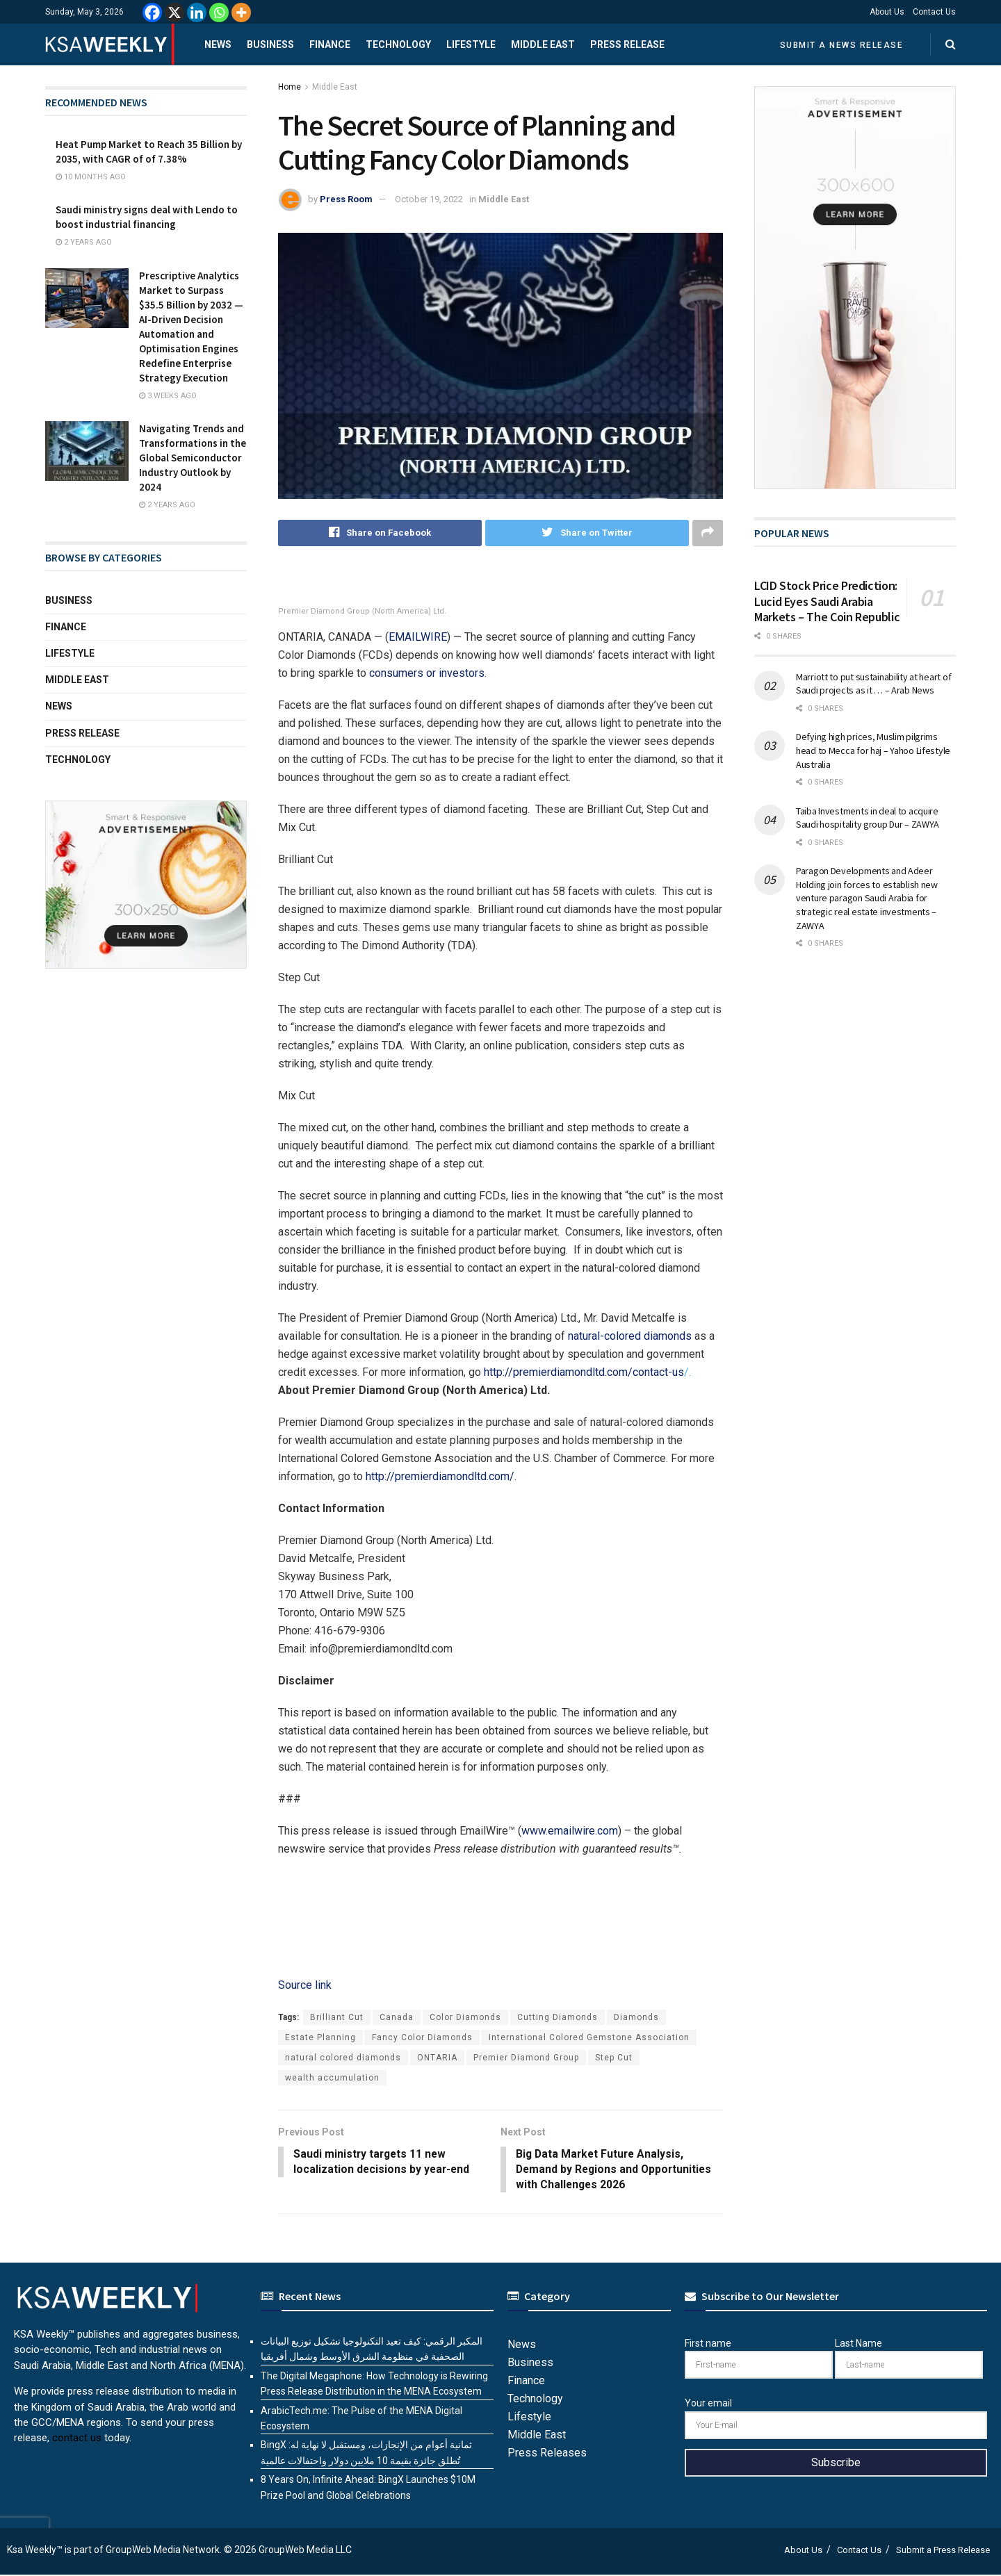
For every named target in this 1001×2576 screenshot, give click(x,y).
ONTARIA (437, 2057)
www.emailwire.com (569, 1830)
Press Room (346, 199)
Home (289, 87)
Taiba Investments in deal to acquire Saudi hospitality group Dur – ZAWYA (867, 818)
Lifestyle (471, 44)
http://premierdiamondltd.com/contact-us (584, 1372)
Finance (329, 44)
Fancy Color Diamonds (422, 2037)
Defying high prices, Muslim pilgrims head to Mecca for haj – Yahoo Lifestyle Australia (873, 750)
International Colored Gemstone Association (589, 2037)
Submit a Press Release (943, 2551)
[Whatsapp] (219, 12)
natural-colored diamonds (630, 1336)
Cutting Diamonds (557, 2017)
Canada (397, 2017)
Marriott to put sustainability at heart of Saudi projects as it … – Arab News (873, 684)
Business (270, 44)
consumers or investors (427, 673)
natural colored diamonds (343, 2057)
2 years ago (84, 242)
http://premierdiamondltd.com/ (440, 1476)
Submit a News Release (842, 45)
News (217, 44)
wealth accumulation (332, 2078)
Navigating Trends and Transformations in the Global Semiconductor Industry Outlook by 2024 (192, 457)
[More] (241, 12)
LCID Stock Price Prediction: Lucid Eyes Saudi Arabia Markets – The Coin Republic (827, 601)
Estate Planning (320, 2037)
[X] (174, 12)
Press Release (627, 44)
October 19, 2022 (429, 199)
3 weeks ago (168, 395)
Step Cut (614, 2057)
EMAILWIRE (418, 636)
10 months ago (91, 176)
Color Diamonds (465, 2017)
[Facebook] (152, 12)
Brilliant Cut (337, 2017)
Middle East (543, 44)
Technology (398, 44)
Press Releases (547, 2454)
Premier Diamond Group (526, 2057)
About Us (887, 12)
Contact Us (934, 12)
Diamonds (636, 2017)
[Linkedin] (196, 12)
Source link (305, 1985)
